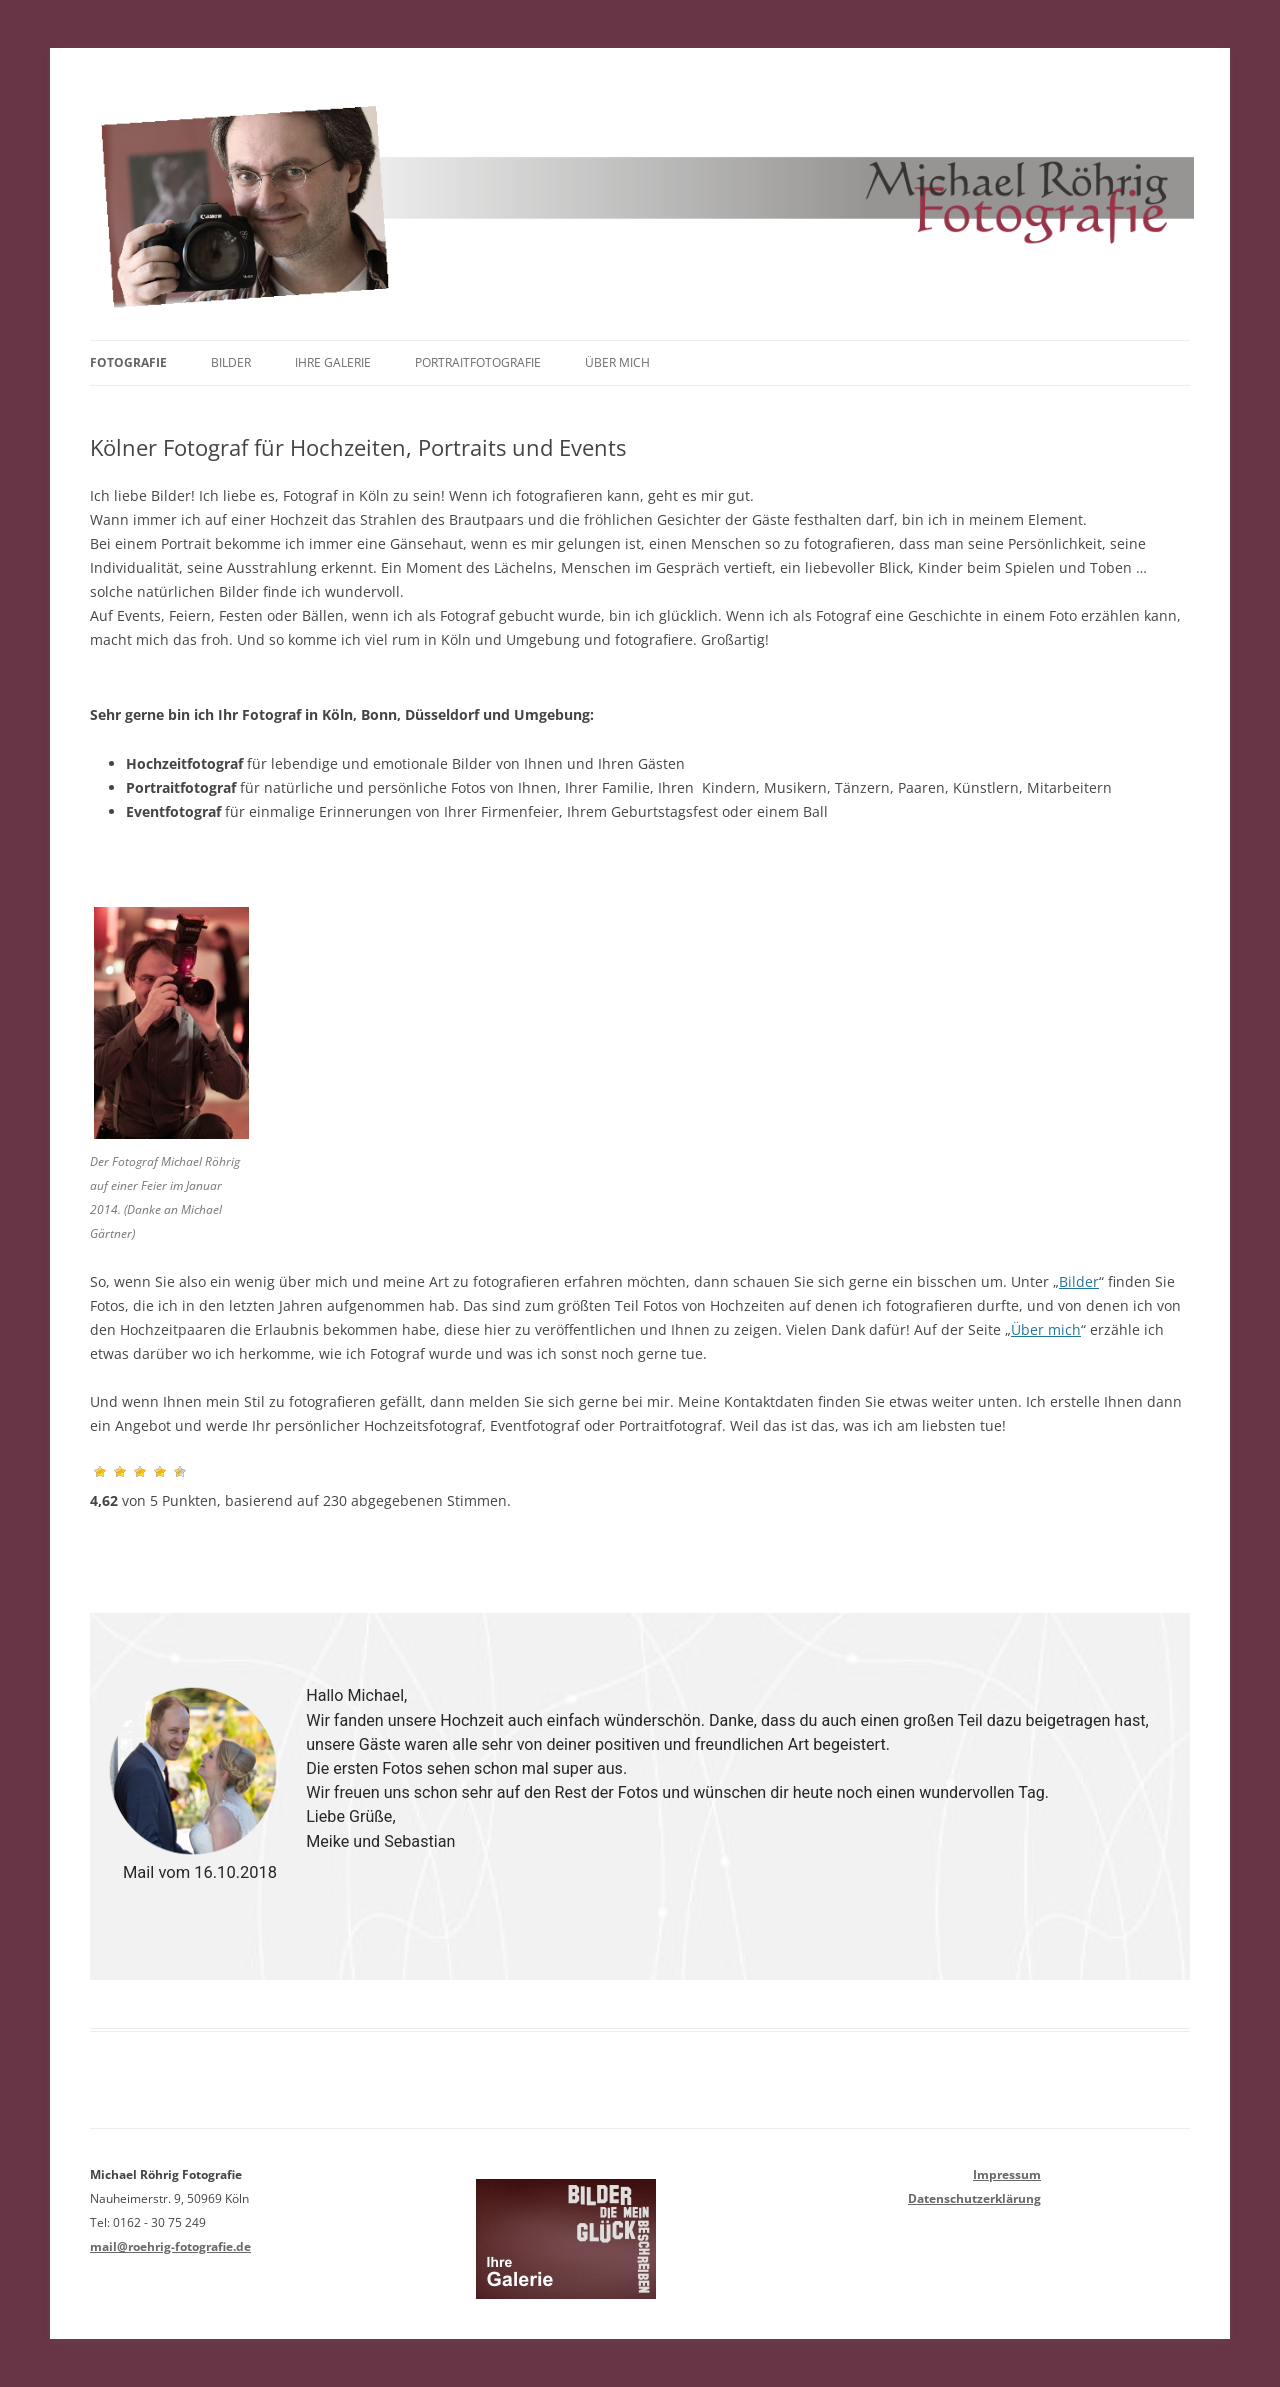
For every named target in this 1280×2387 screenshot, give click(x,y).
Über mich (617, 362)
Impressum (1007, 2174)
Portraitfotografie (478, 362)
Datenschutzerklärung (974, 2198)
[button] (59, 1797)
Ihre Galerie (333, 362)
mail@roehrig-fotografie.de (170, 2246)
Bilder (231, 362)
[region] (640, 1796)
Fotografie (128, 362)
